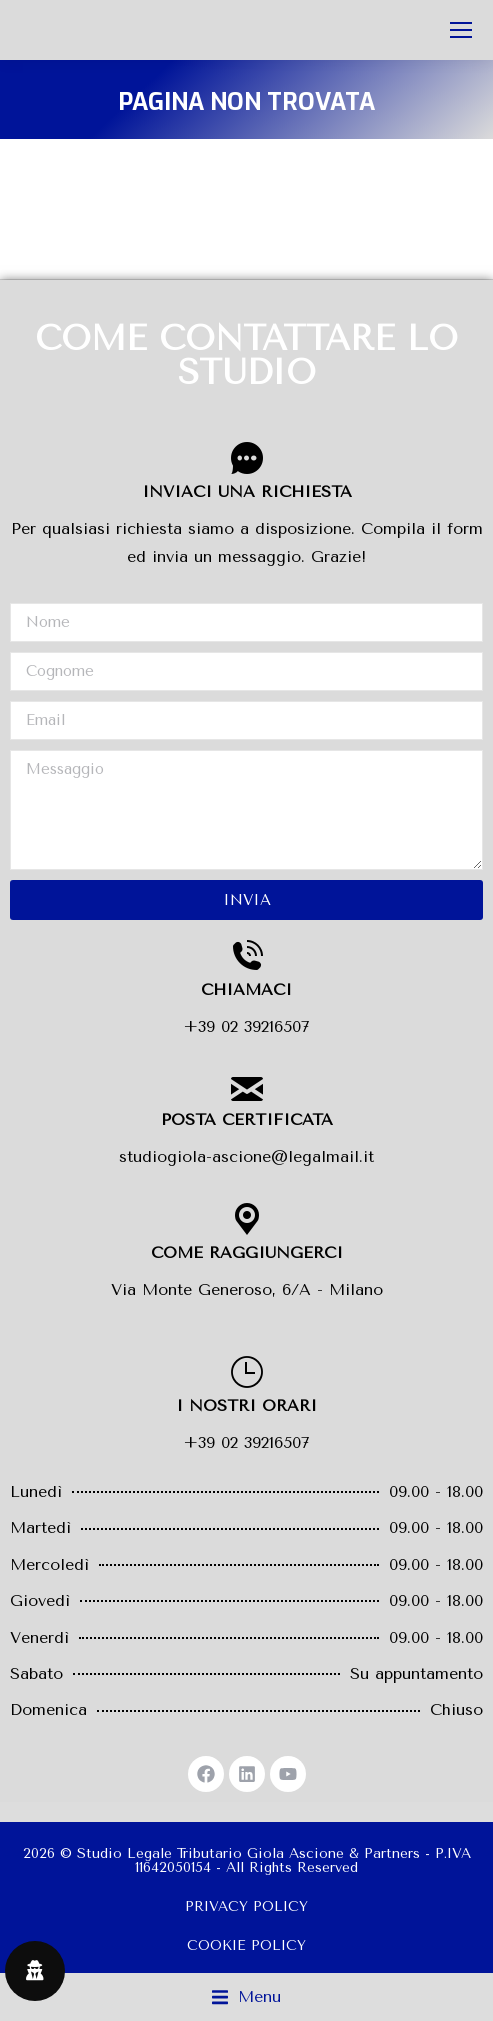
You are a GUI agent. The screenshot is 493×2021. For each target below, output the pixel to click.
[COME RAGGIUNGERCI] (247, 1219)
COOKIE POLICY (246, 1945)
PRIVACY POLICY (246, 1906)
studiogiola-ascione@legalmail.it (246, 1156)
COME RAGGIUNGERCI (247, 1252)
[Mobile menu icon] (461, 30)
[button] (246, 1997)
